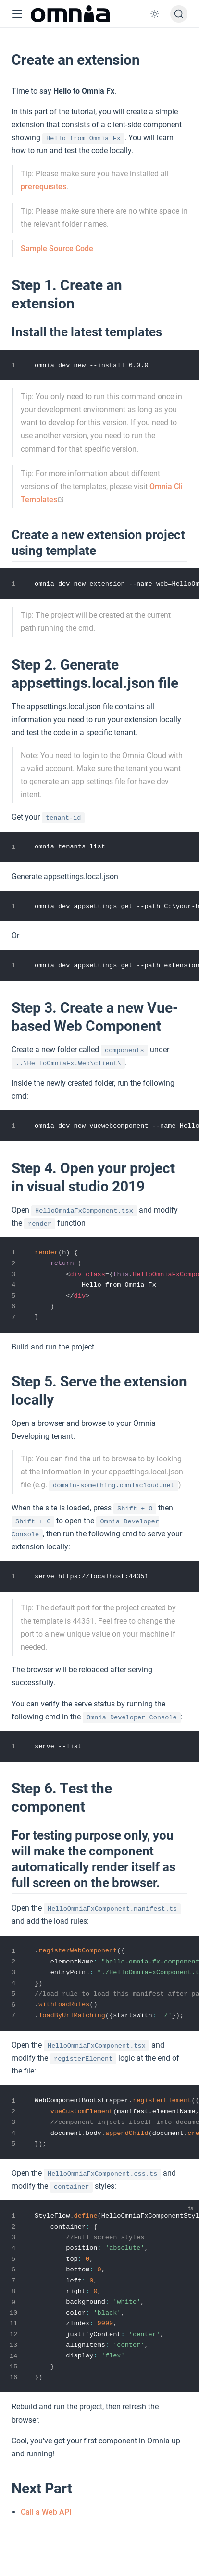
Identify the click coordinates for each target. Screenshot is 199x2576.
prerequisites (43, 186)
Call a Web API (46, 2511)
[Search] (178, 14)
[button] (17, 14)
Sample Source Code (57, 248)
